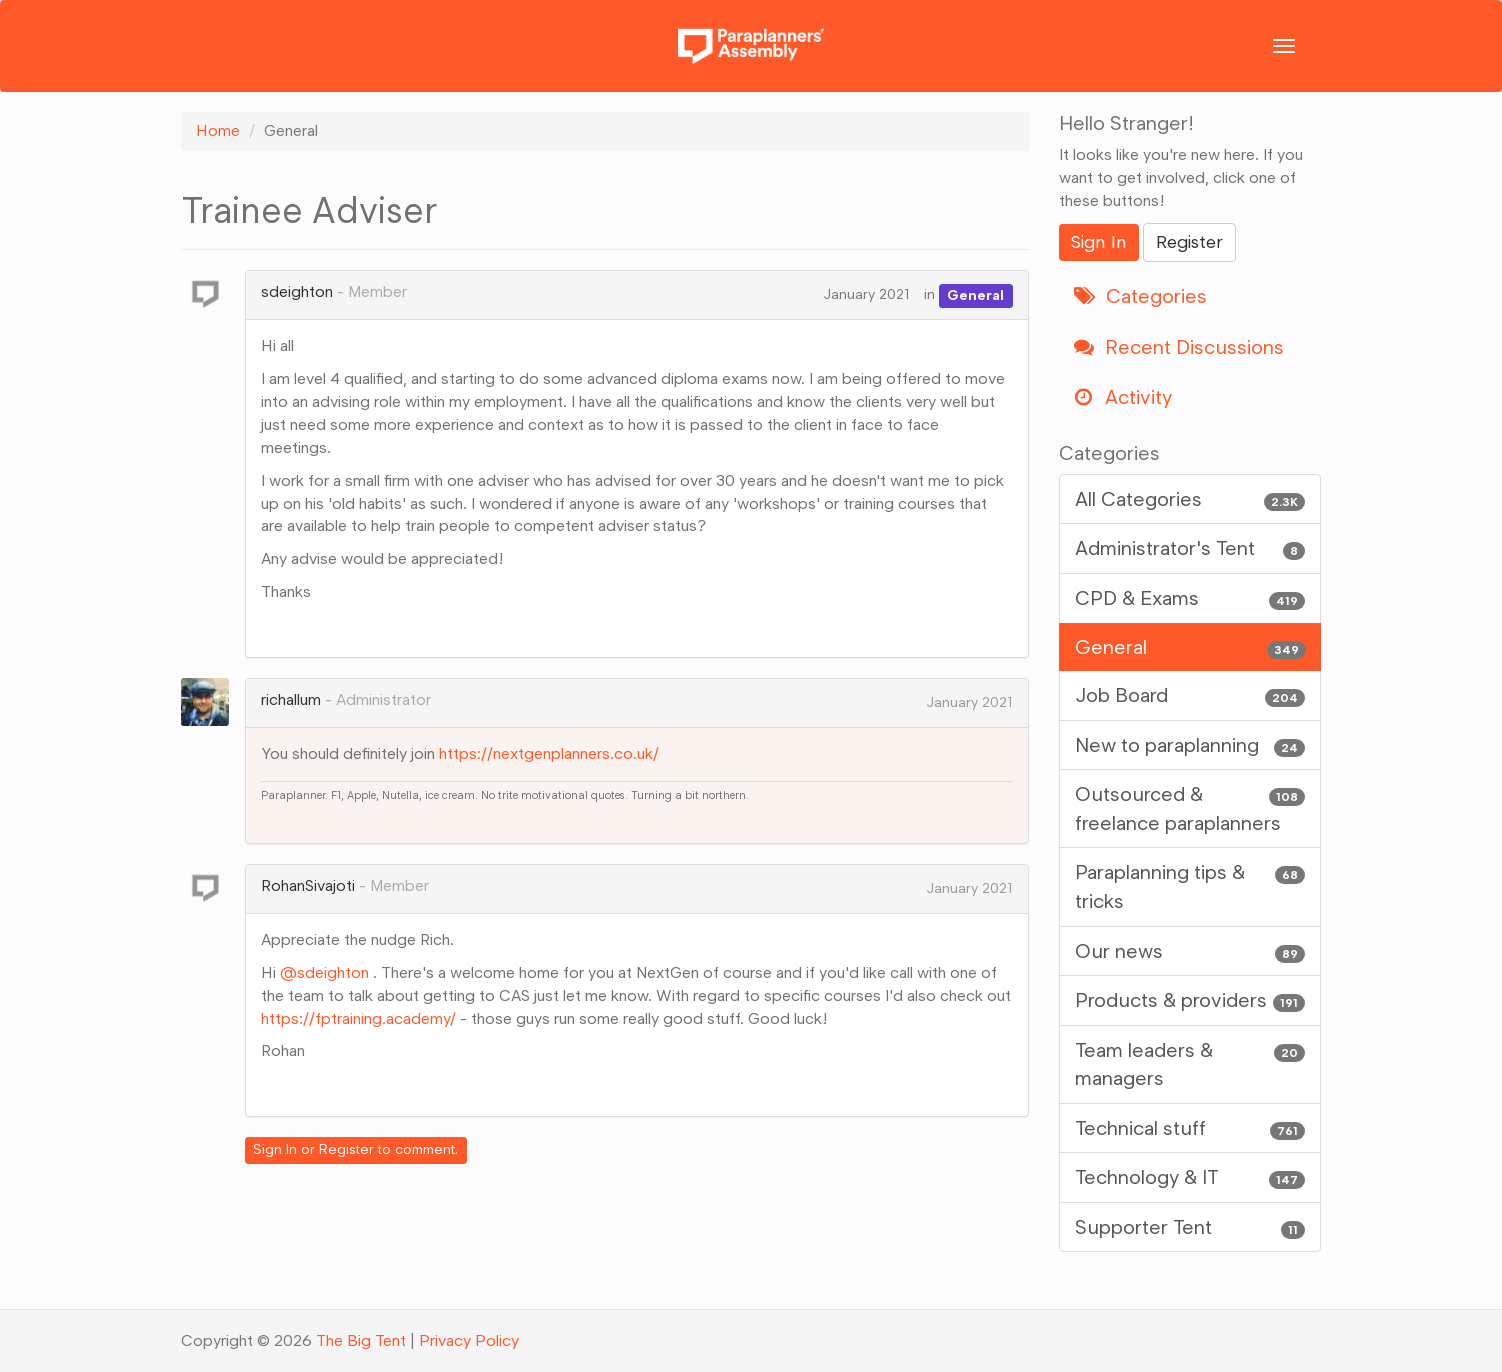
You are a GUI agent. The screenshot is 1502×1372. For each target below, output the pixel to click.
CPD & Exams (1190, 598)
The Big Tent (361, 1340)
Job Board (1190, 695)
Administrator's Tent (1190, 548)
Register (346, 1149)
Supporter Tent (1190, 1227)
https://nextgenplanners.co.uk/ (549, 753)
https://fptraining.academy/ (358, 1018)
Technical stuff (1190, 1128)
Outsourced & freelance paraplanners (1190, 807)
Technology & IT (1190, 1177)
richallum (291, 699)
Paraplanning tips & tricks (1190, 885)
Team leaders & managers (1190, 1063)
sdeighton (297, 291)
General (975, 294)
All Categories (1190, 499)
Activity (1123, 397)
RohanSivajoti (308, 885)
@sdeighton (324, 972)
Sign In (275, 1149)
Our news (1190, 951)
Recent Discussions (1179, 347)
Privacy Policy (469, 1340)
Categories (1140, 296)
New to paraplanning (1190, 745)
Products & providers (1190, 1000)
